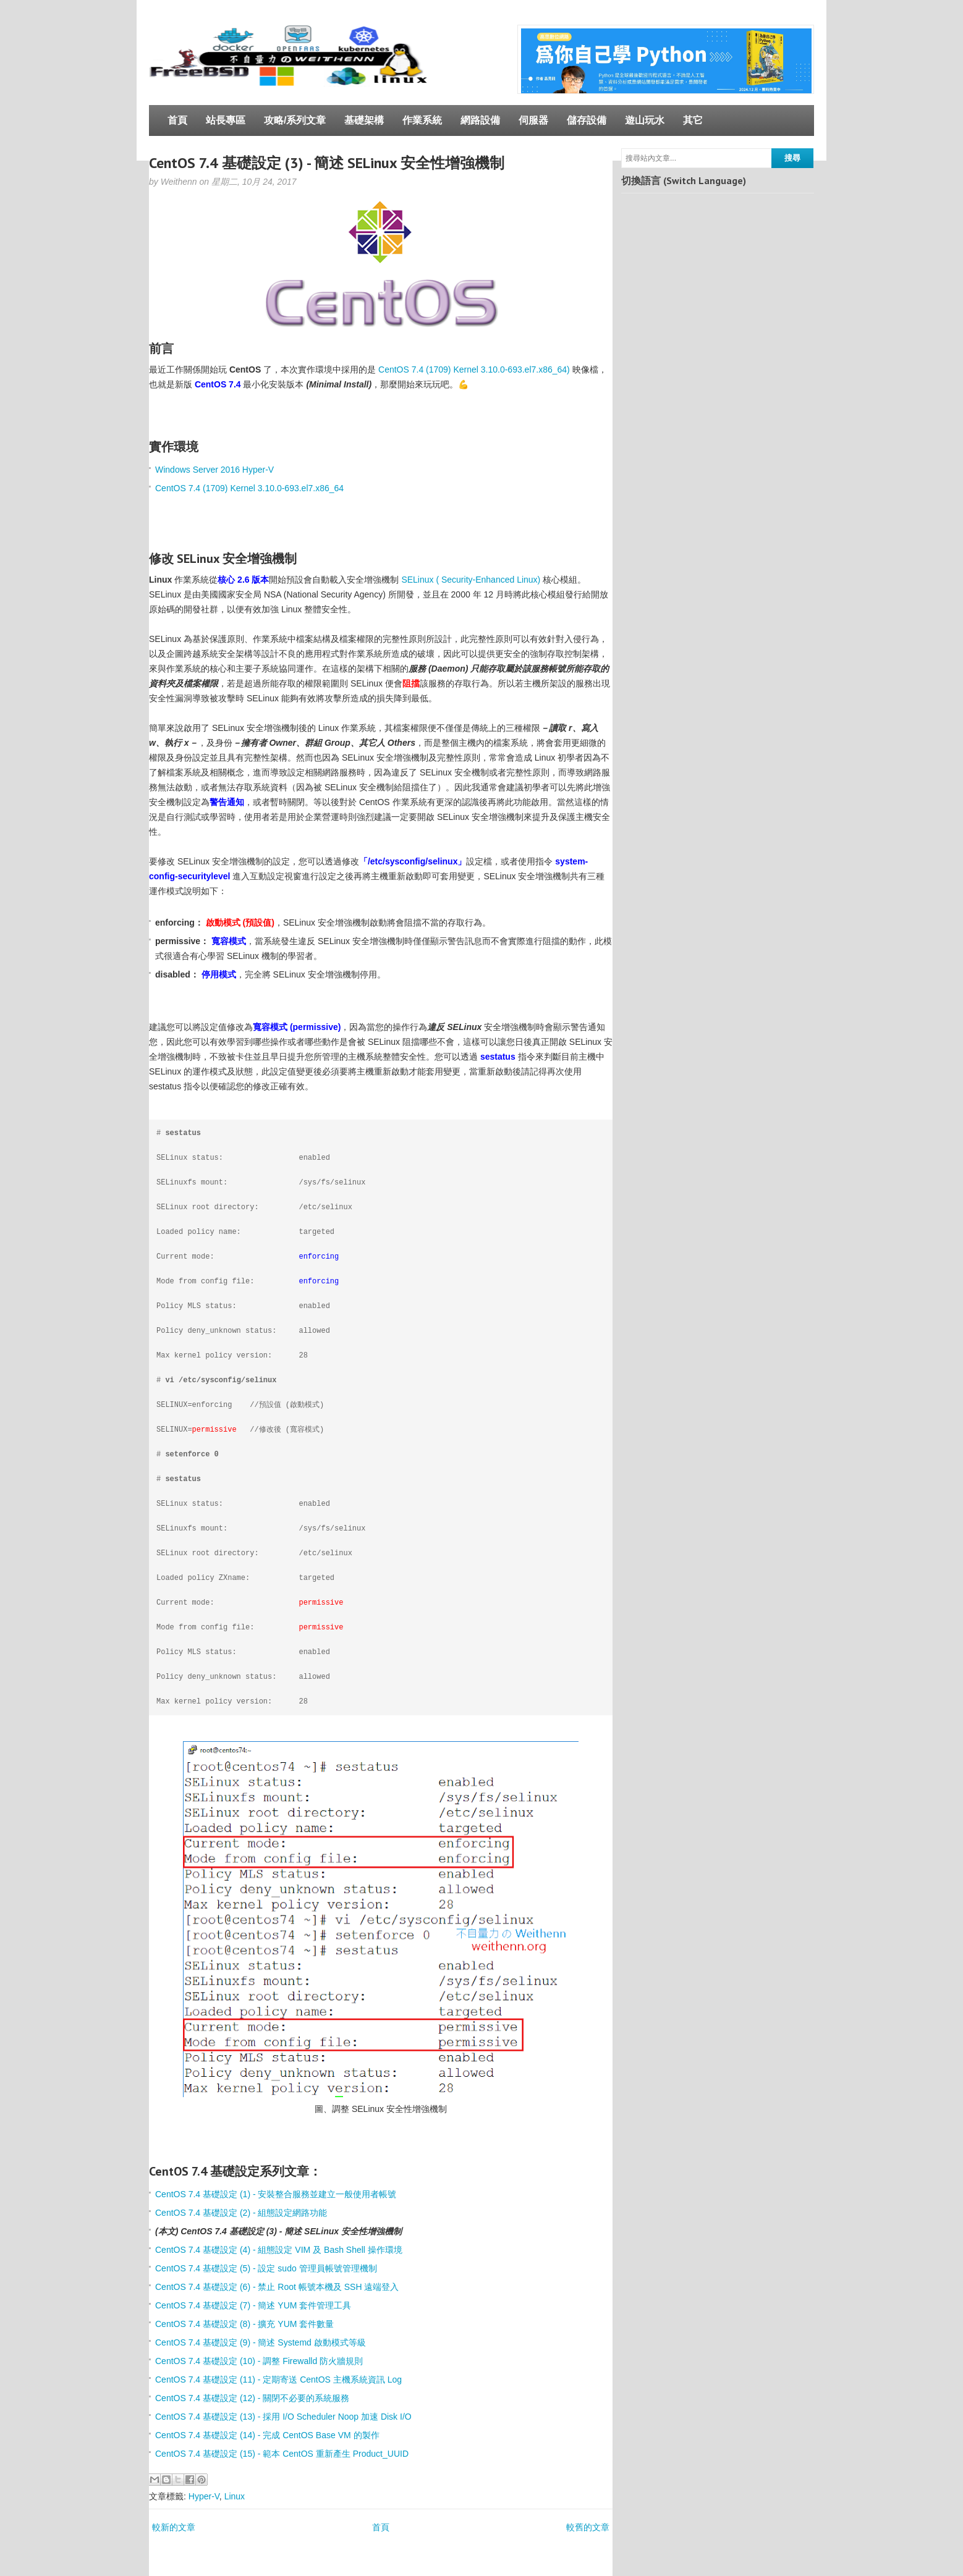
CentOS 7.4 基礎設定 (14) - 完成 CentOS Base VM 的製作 (267, 2435)
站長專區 (225, 120)
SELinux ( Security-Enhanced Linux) (470, 580)
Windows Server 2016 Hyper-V (214, 470)
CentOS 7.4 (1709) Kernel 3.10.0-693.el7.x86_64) (474, 369)
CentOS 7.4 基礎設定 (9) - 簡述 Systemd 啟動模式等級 (260, 2342)
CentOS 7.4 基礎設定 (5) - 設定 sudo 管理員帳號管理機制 (266, 2268)
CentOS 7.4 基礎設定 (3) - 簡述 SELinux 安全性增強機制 (326, 162)
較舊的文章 (587, 2527)
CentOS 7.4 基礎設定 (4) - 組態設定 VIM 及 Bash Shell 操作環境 (278, 2250)
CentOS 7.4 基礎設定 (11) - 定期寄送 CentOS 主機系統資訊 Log (278, 2379)
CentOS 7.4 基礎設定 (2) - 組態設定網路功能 (241, 2213)
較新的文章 (173, 2527)
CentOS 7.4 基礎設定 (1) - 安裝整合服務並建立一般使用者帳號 (275, 2194)
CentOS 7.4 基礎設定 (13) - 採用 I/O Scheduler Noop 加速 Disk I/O (283, 2417)
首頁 (177, 120)
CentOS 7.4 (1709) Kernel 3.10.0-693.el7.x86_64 (249, 488)
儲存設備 (586, 120)
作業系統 (422, 120)
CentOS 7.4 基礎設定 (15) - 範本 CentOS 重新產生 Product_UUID (282, 2454)
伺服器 (533, 120)
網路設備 (480, 120)
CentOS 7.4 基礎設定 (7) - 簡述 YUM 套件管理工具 (253, 2305)
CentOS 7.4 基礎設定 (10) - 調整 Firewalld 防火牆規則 (259, 2361)
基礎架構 (364, 120)
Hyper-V (204, 2496)
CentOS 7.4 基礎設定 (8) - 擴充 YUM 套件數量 (244, 2324)
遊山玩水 (644, 120)
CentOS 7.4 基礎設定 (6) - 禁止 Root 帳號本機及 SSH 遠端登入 (277, 2287)
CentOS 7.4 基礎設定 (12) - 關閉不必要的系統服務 (252, 2398)
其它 (693, 120)
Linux (234, 2496)
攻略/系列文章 (295, 120)
